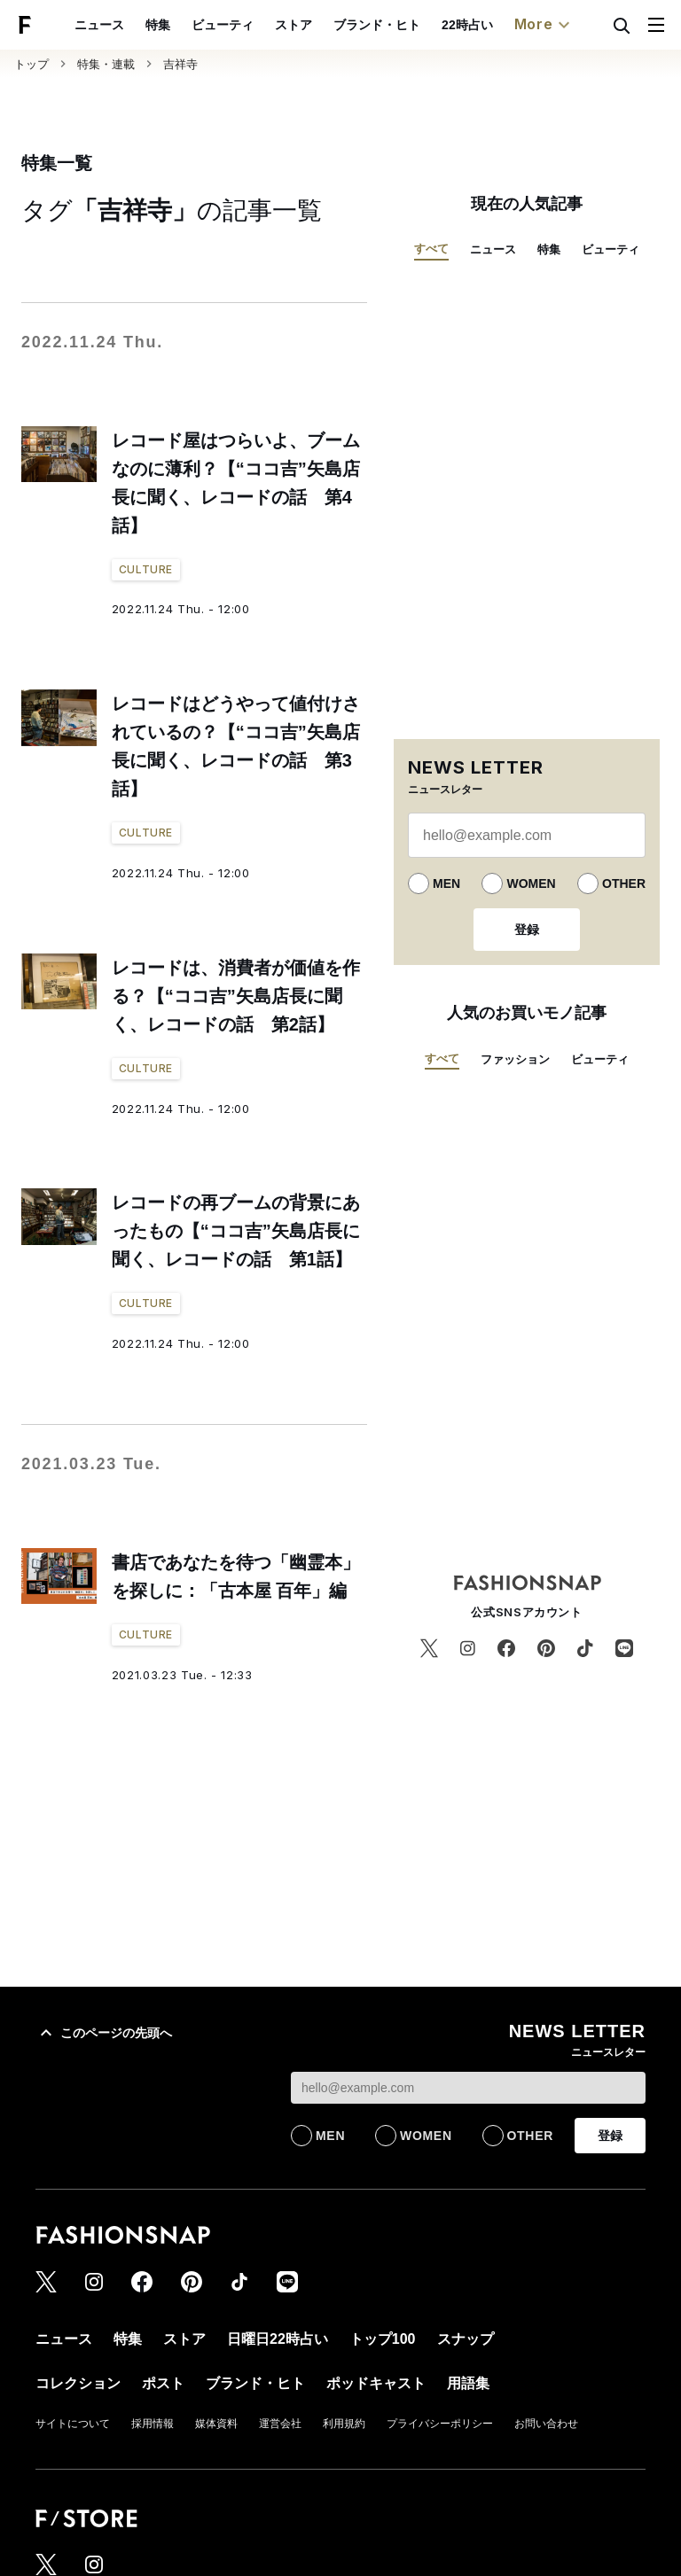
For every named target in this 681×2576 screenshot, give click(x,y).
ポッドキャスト (376, 2383)
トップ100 (382, 2338)
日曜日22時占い (277, 2338)
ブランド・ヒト (376, 25)
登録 (526, 929)
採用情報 (152, 2423)
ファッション (515, 1059)
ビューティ (223, 25)
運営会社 (280, 2423)
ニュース (99, 25)
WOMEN (530, 883)
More (544, 24)
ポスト (163, 2383)
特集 (157, 25)
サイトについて (72, 2423)
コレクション (78, 2383)
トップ (31, 64)
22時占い (467, 25)
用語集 (468, 2383)
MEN (446, 883)
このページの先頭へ (103, 2032)
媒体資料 (216, 2423)
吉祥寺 (180, 64)
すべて (431, 248)
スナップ (465, 2338)
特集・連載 (106, 64)
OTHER (624, 883)
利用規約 (344, 2423)
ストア (293, 25)
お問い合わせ (546, 2423)
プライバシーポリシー (440, 2423)
